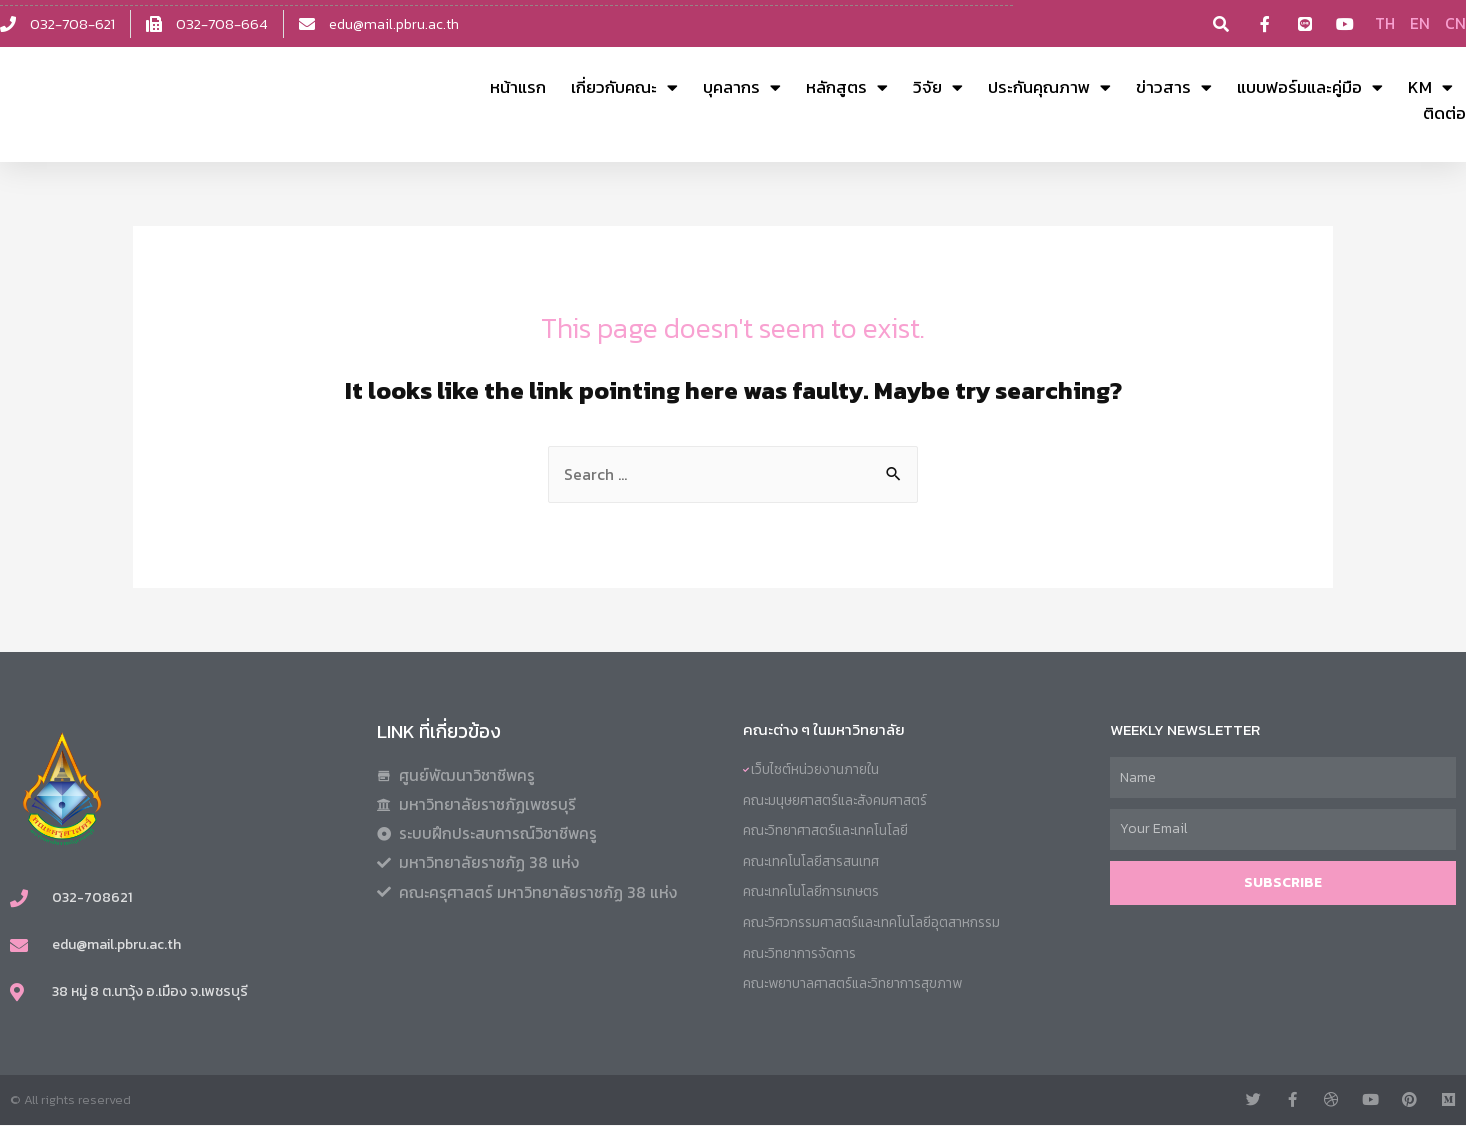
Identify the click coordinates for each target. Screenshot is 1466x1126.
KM (1430, 87)
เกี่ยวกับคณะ (624, 87)
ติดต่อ (1444, 113)
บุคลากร (742, 87)
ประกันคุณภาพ (1049, 87)
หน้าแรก (518, 87)
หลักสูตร (847, 87)
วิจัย (938, 87)
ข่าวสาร (1174, 87)
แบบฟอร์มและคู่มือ (1310, 87)
